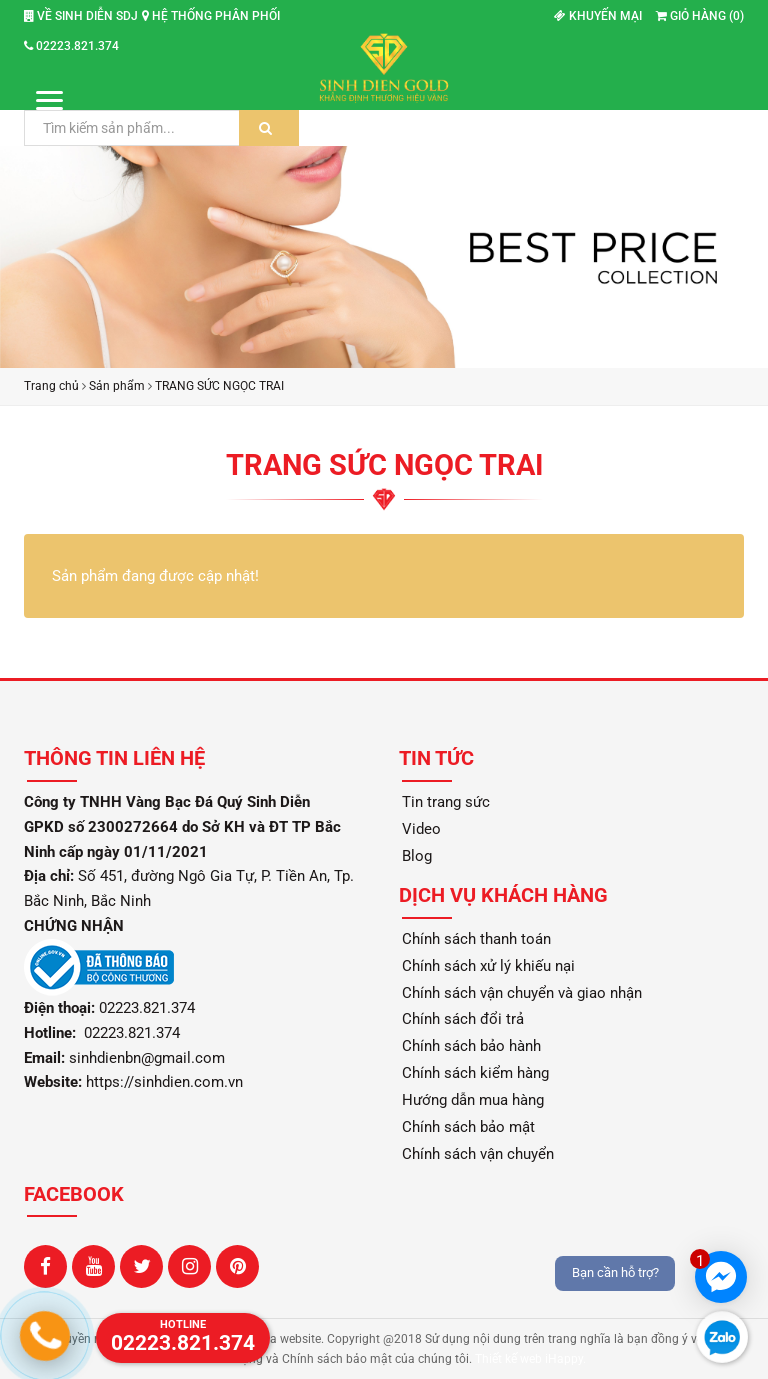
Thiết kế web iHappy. (530, 1359)
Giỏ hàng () (700, 16)
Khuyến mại (598, 16)
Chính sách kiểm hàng (475, 1073)
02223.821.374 (71, 46)
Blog (417, 856)
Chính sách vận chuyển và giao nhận (522, 993)
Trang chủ (51, 386)
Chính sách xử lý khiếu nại (488, 966)
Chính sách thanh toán (476, 939)
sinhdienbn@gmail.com (147, 1058)
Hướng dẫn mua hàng (473, 1100)
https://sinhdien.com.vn (164, 1082)
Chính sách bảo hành (471, 1046)
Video (421, 829)
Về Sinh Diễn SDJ (81, 16)
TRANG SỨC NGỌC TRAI (219, 386)
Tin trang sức (446, 802)
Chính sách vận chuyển (478, 1154)
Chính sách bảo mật (468, 1127)
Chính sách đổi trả (463, 1019)
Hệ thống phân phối (211, 16)
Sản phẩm (117, 386)
